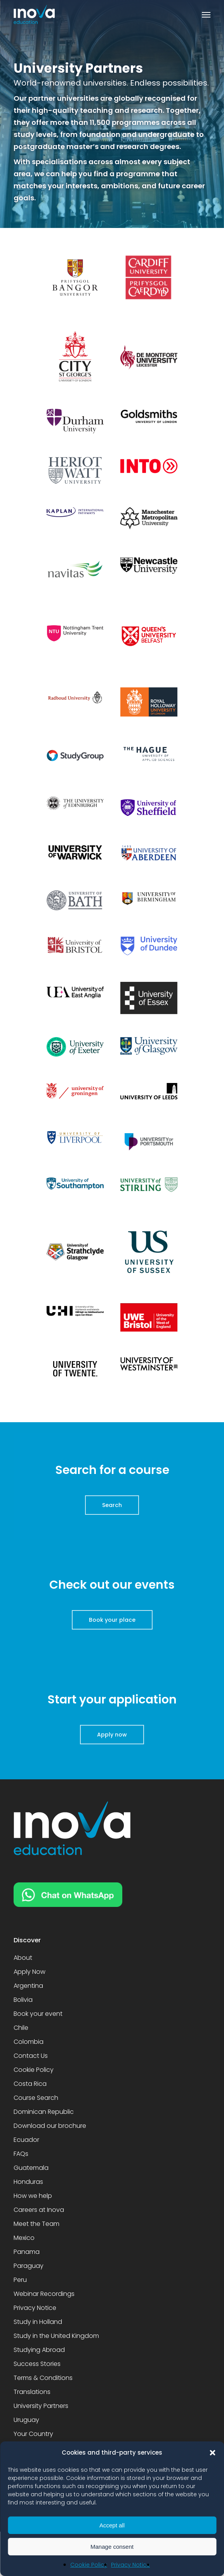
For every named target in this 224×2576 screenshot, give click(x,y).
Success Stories (37, 2363)
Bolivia (23, 1999)
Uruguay (26, 2419)
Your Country (33, 2433)
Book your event (38, 2013)
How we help (33, 2195)
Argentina (28, 1985)
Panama (27, 2251)
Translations (32, 2391)
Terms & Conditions (43, 2377)
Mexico (24, 2237)
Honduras (28, 2181)
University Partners (41, 2405)
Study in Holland (38, 2321)
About (23, 1957)
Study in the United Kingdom (56, 2335)
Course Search (36, 2097)
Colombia (28, 2041)
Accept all (112, 2525)
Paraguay (28, 2265)
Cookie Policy (88, 2565)
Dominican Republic (44, 2111)
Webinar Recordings (44, 2293)
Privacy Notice (130, 2565)
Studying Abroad (39, 2349)
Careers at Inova (39, 2209)
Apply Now (29, 1971)
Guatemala (31, 2167)
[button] (212, 2453)
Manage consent (112, 2546)
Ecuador (26, 2139)
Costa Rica (30, 2083)
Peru (20, 2279)
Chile (21, 2027)
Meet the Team (36, 2223)
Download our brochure (50, 2125)
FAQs (21, 2153)
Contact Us (31, 2055)
